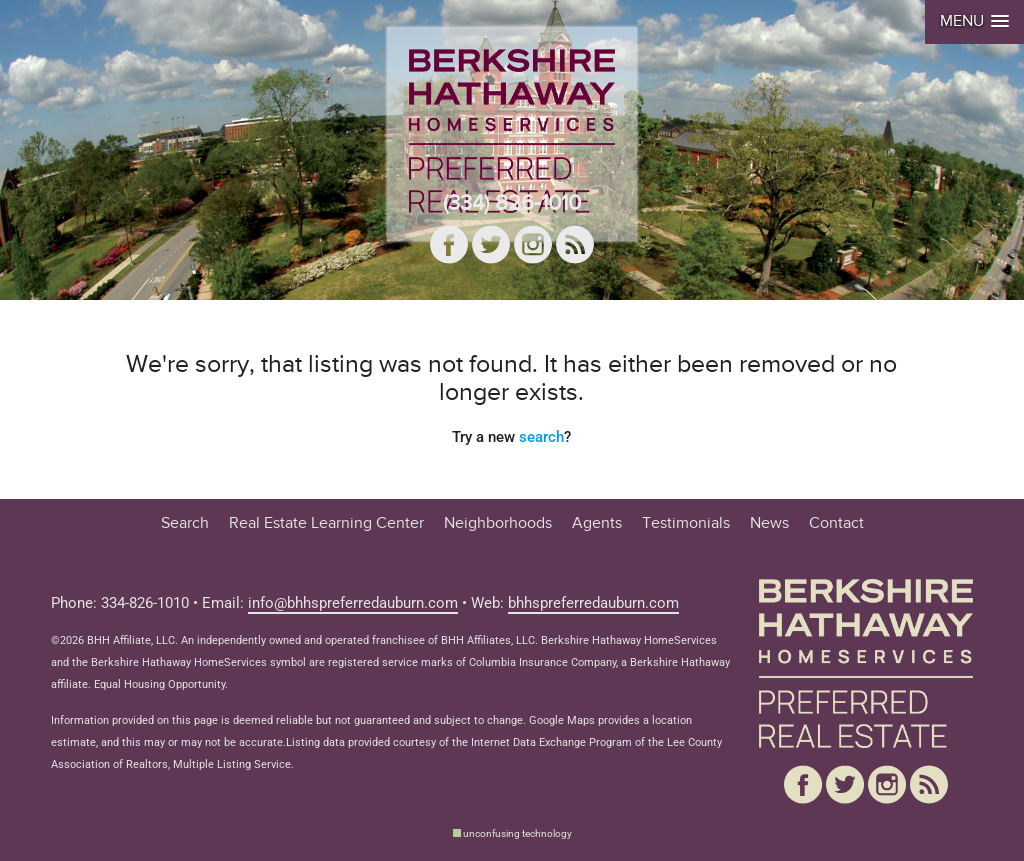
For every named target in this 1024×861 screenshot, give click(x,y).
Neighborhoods (498, 523)
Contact (836, 523)
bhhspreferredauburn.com (593, 603)
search (541, 437)
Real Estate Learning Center (326, 523)
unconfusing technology (517, 833)
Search (185, 523)
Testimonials (686, 523)
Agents (597, 523)
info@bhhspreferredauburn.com (353, 603)
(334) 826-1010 (512, 203)
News (769, 523)
